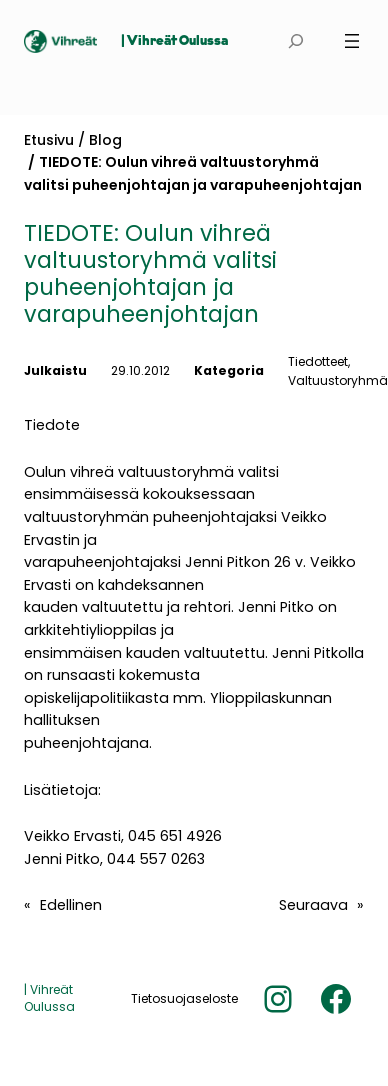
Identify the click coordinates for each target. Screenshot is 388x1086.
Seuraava (313, 905)
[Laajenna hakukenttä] (296, 41)
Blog (105, 140)
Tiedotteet (318, 361)
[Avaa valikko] (352, 41)
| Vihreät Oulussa (174, 41)
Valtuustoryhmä (338, 380)
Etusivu (49, 140)
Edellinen (71, 905)
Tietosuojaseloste (184, 998)
